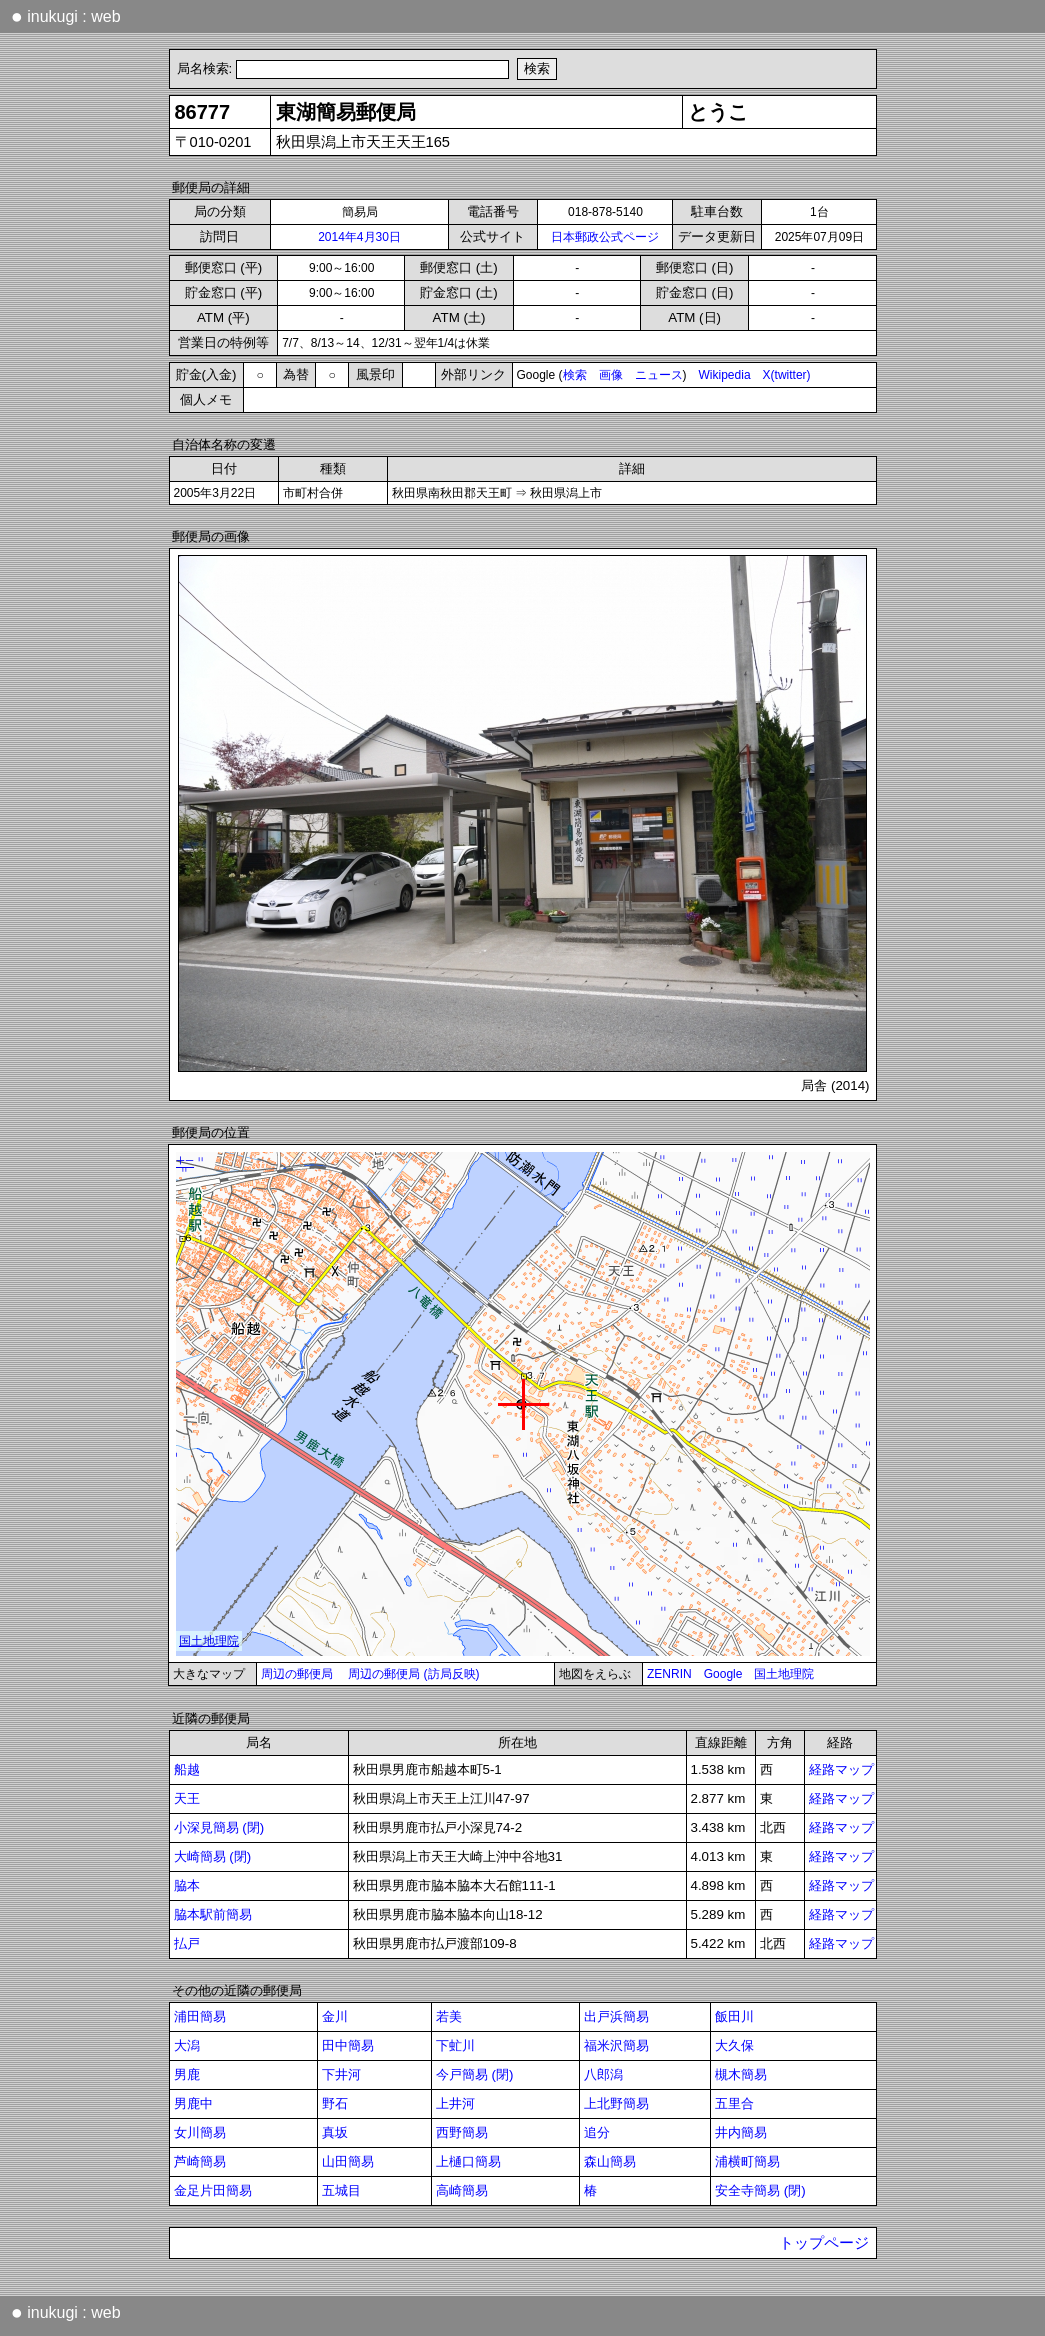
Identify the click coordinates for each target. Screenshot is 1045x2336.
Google (723, 1674)
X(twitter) (787, 375)
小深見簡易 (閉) (219, 1827)
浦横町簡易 (747, 2161)
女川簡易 (200, 2132)
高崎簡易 (462, 2190)
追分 (597, 2132)
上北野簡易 (616, 2103)
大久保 (734, 2045)
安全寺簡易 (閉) (760, 2190)
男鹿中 (193, 2103)
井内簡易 (741, 2132)
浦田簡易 (200, 2016)
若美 (449, 2016)
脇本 (187, 1885)
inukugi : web (66, 16)
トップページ (824, 2243)
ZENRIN (669, 1674)
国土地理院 (784, 1674)
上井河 (455, 2103)
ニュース (659, 375)
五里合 (734, 2103)
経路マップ (841, 1769)
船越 (187, 1769)
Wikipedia (725, 375)
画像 (611, 375)
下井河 (341, 2074)
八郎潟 (603, 2074)
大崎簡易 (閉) (213, 1856)
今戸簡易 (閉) (475, 2074)
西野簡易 (462, 2132)
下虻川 (455, 2045)
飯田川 (734, 2016)
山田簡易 (348, 2161)
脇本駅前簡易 (213, 1914)
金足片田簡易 (213, 2190)
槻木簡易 (741, 2074)
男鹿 (187, 2074)
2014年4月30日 (359, 237)
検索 (575, 375)
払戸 (187, 1943)
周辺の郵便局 (297, 1674)
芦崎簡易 (200, 2161)
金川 (335, 2016)
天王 (187, 1798)
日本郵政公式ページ (605, 237)
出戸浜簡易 (616, 2016)
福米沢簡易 (616, 2045)
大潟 (187, 2045)
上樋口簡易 (468, 2161)
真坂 (335, 2132)
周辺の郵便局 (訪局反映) (413, 1674)
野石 (335, 2103)
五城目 (341, 2190)
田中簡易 (348, 2045)
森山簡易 (610, 2161)
